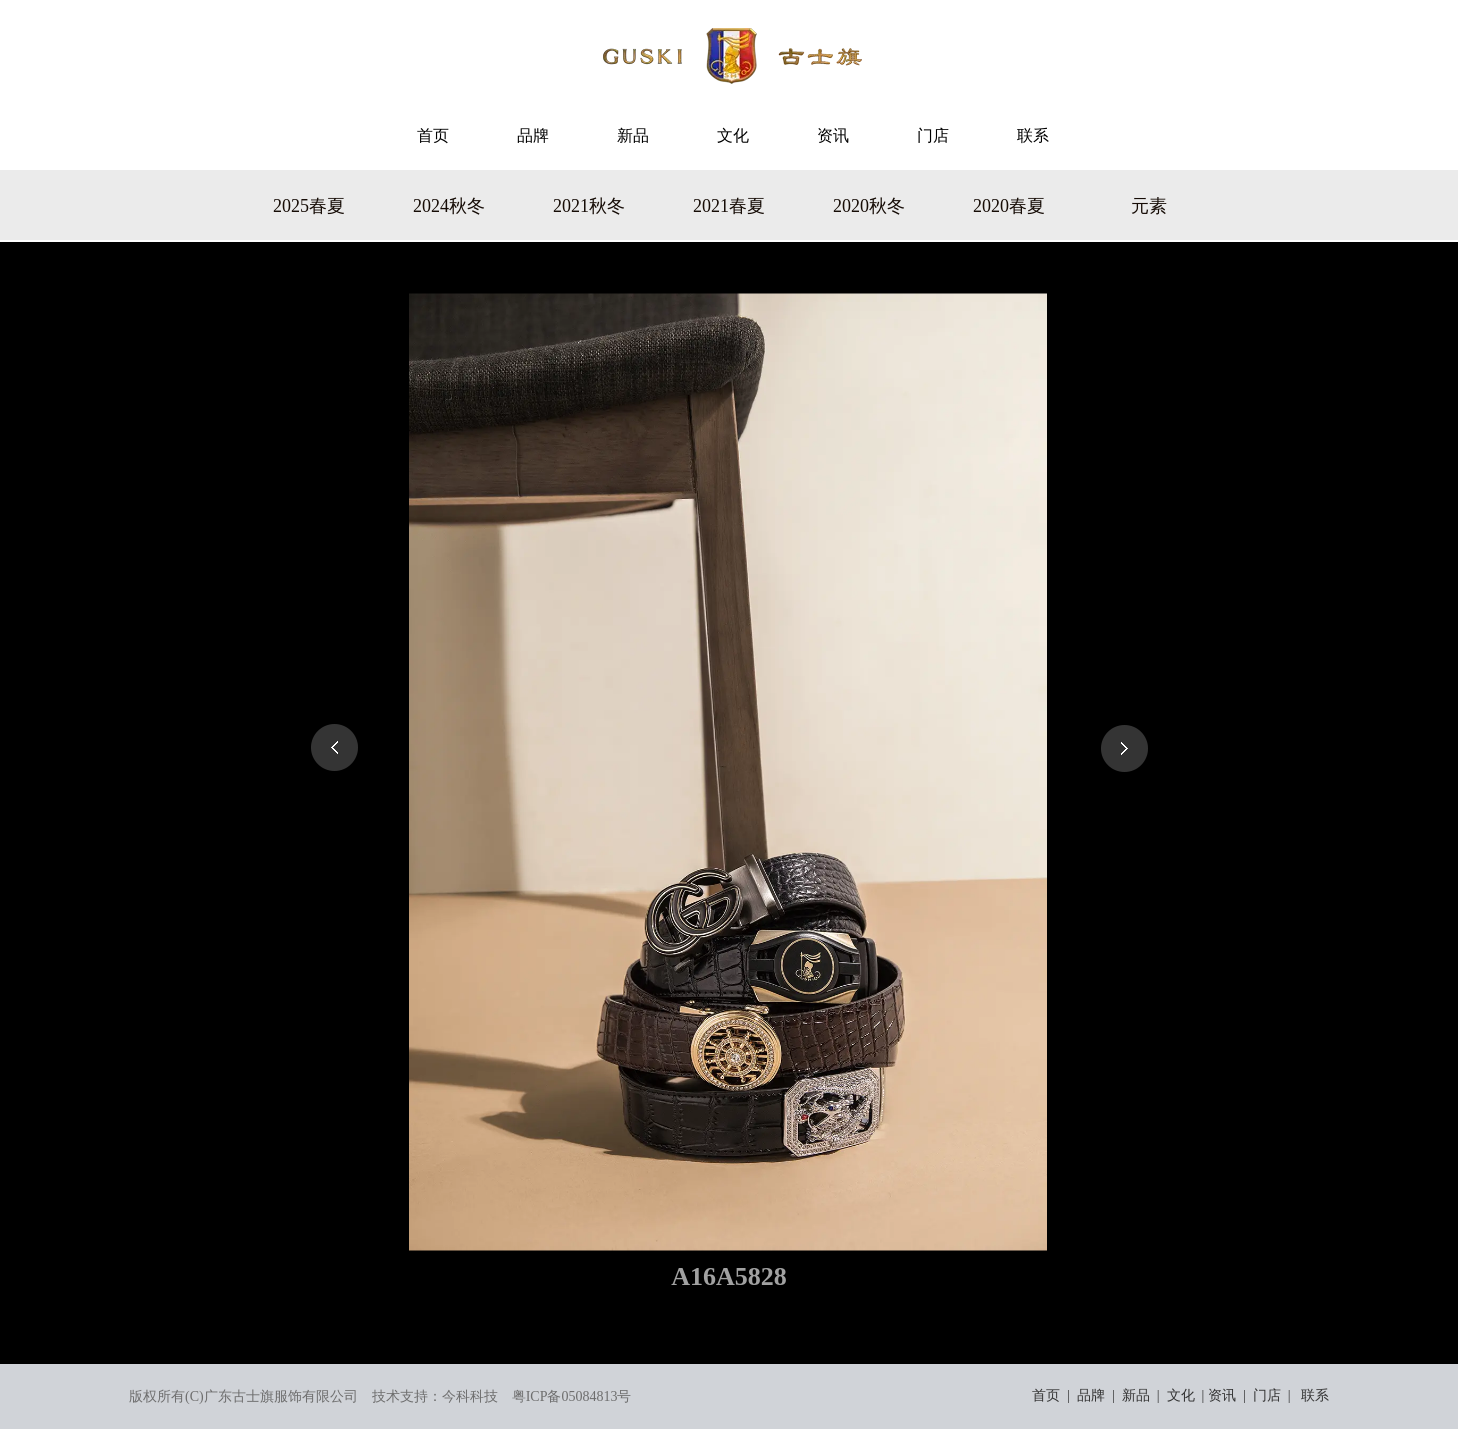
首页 (1046, 1395)
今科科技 (470, 1396)
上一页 (334, 748)
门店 (1267, 1395)
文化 (1181, 1395)
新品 (1136, 1395)
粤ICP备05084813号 (572, 1396)
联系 (1315, 1395)
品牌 (1091, 1395)
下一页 (1124, 748)
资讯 (1222, 1395)
